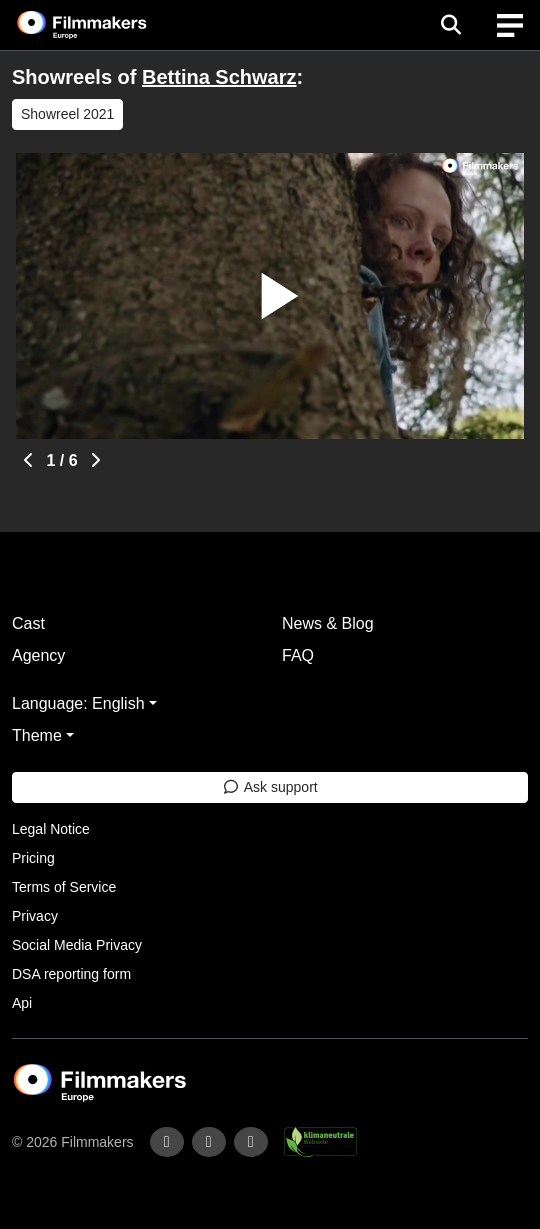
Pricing (33, 858)
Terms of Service (64, 887)
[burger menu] (510, 25)
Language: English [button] (78, 703)
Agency (38, 655)
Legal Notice (51, 829)
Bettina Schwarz (219, 77)
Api (22, 1003)
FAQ (298, 655)
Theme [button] (37, 735)
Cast (28, 623)
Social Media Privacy (77, 945)
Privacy (35, 916)
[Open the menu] (450, 25)
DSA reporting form (71, 974)
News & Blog (328, 623)
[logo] (106, 25)
